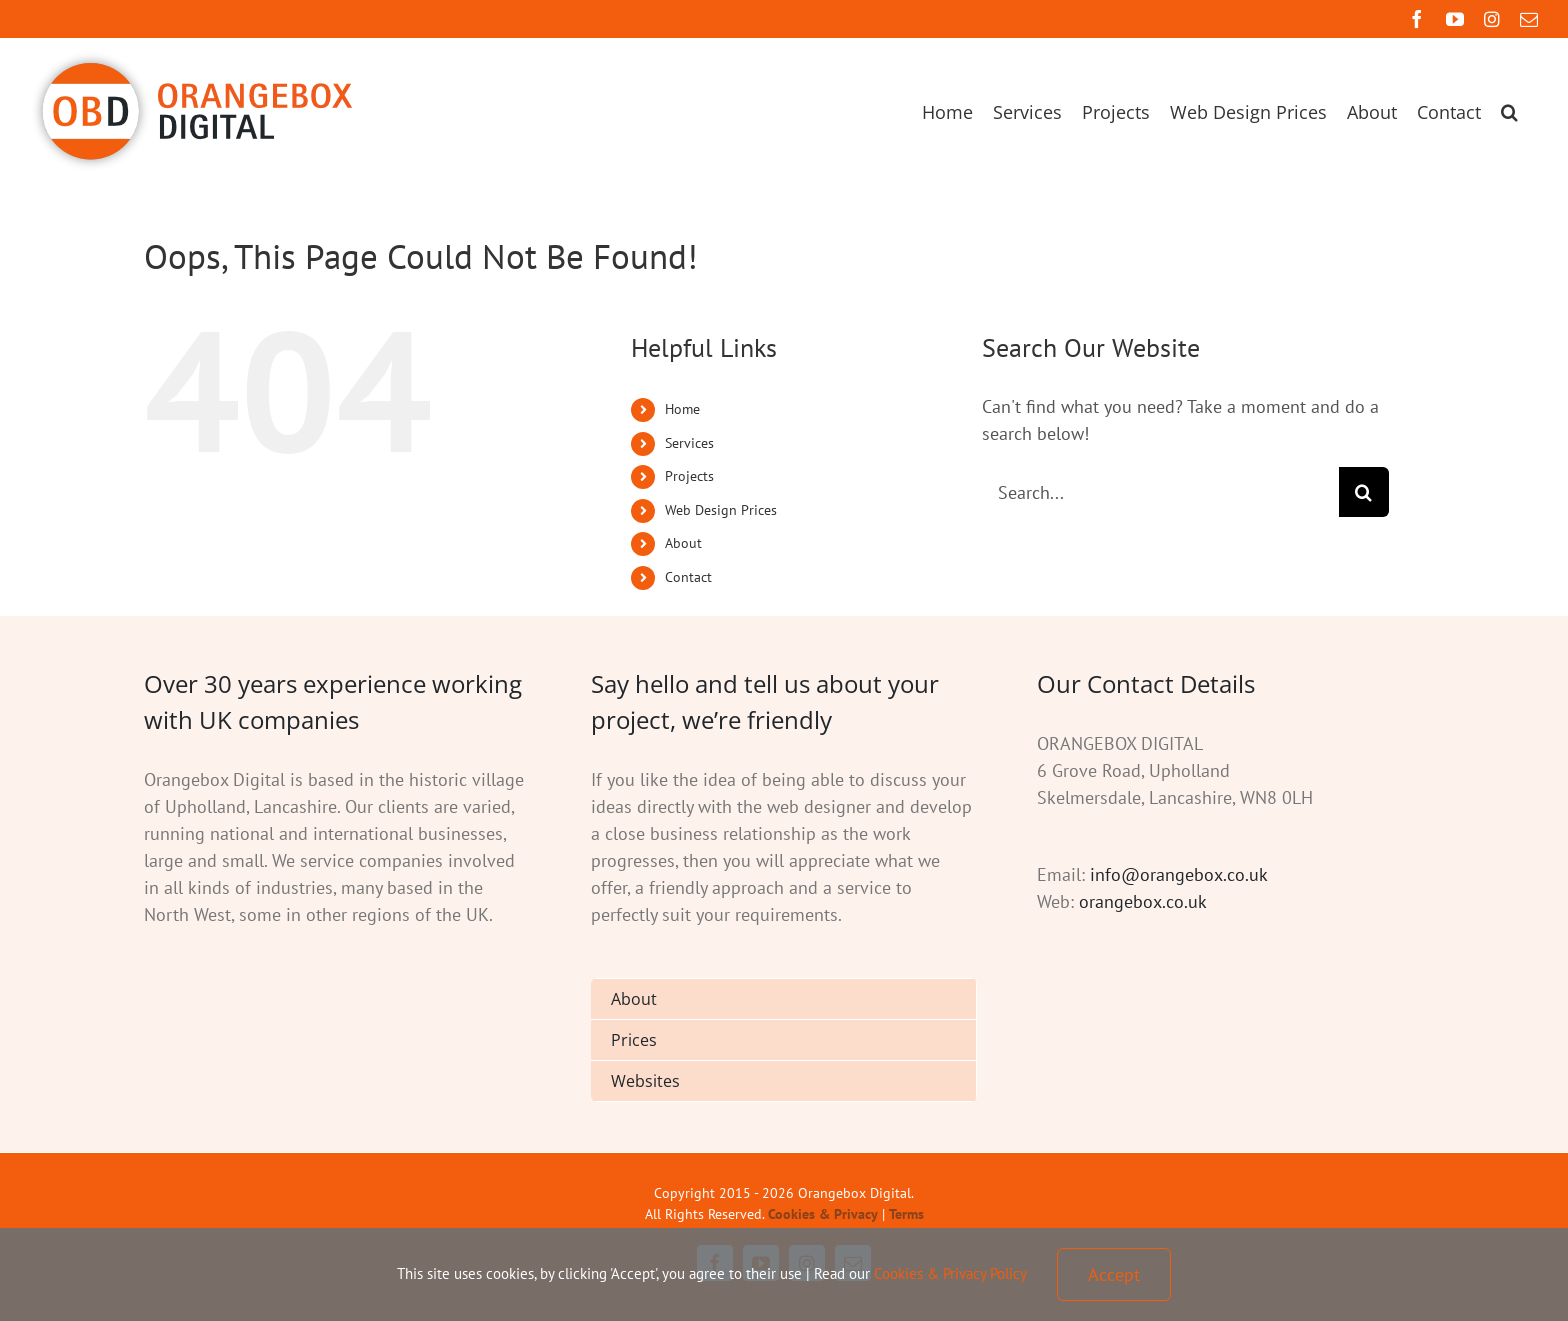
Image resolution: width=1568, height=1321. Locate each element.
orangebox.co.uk (1143, 901)
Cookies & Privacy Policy (950, 1273)
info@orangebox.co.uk (1179, 874)
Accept (1114, 1274)
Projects (689, 476)
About (683, 543)
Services (689, 443)
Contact (688, 577)
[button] (1509, 111)
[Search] (1364, 492)
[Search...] (1160, 492)
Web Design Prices (721, 510)
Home (682, 409)
